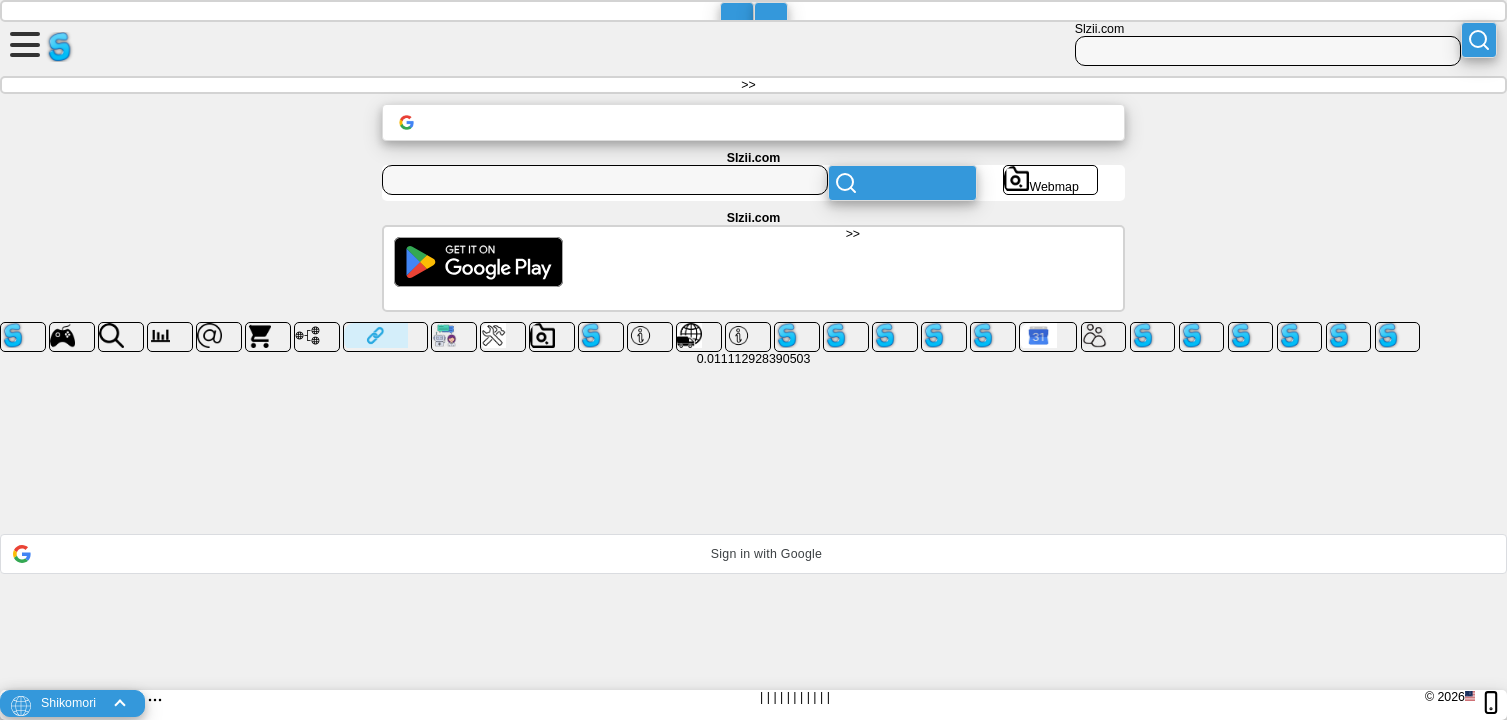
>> (748, 85)
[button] (753, 554)
